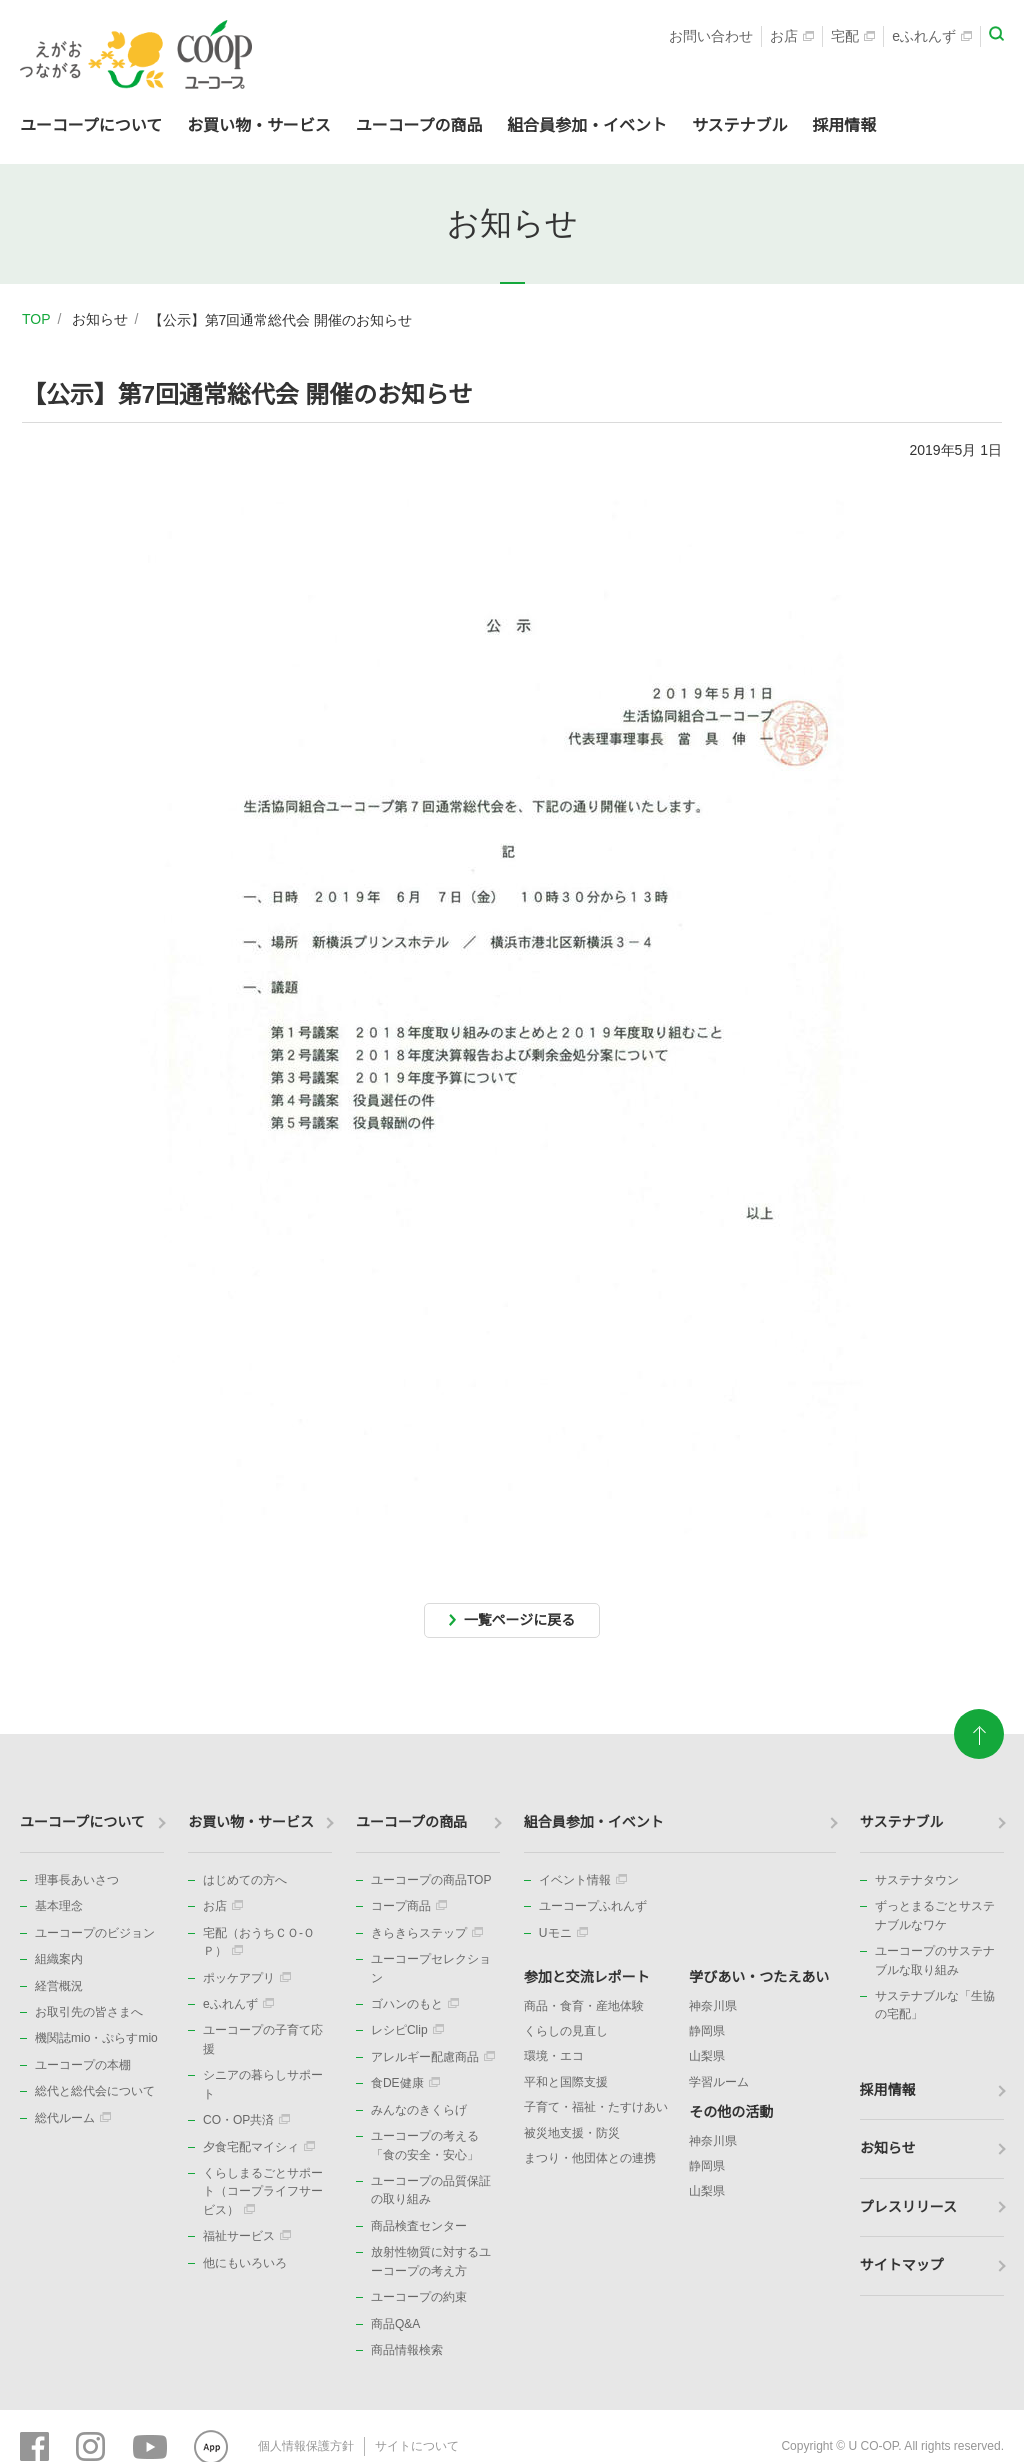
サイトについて (417, 2446)
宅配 (853, 36)
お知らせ (100, 319)
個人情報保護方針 (306, 2446)
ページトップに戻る (979, 1726)
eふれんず (932, 36)
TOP (36, 319)
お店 (792, 36)
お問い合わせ (711, 36)
